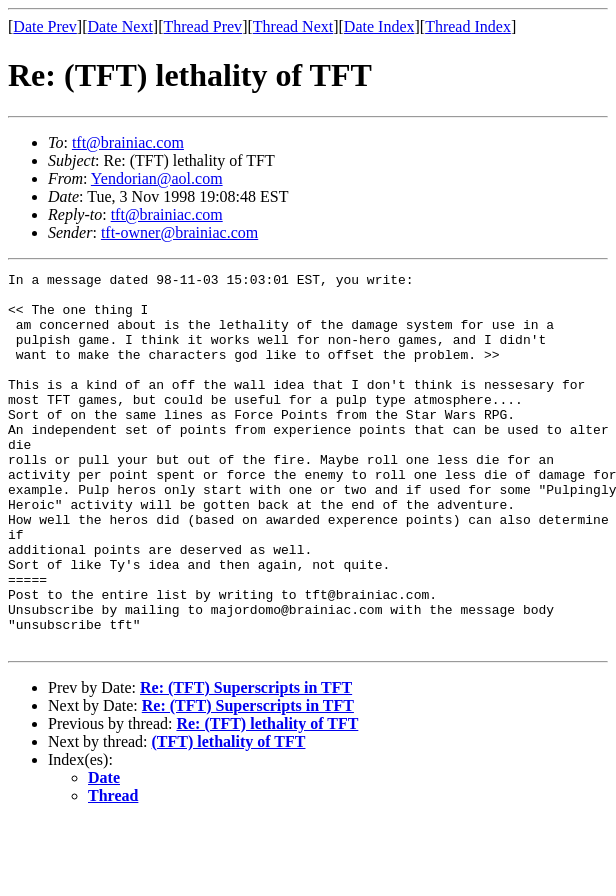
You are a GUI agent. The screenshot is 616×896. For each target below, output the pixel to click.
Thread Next (293, 26)
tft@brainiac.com (128, 142)
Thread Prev (202, 26)
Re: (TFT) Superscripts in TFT (246, 762)
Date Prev (45, 26)
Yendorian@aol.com (157, 178)
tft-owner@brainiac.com (179, 232)
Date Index (379, 26)
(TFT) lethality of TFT (229, 816)
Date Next (120, 26)
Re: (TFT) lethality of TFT (267, 798)
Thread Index (468, 26)
